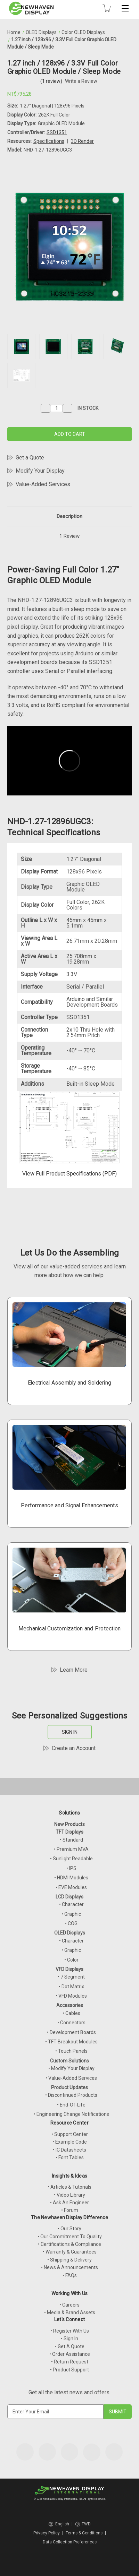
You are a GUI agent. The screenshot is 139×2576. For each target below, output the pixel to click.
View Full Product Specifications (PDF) (69, 1173)
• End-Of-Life (71, 2105)
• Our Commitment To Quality (70, 2236)
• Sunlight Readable (71, 1858)
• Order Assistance (69, 2354)
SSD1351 (57, 132)
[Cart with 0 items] (107, 8)
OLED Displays (69, 1933)
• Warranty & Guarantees (70, 2252)
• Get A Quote (69, 2346)
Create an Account (74, 1748)
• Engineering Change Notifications (71, 2114)
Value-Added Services (43, 484)
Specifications (48, 141)
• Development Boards (71, 2032)
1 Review (69, 536)
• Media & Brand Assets (69, 2312)
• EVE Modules (71, 1887)
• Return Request (69, 2361)
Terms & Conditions (84, 2533)
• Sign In (69, 2338)
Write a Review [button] (81, 81)
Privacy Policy (46, 2533)
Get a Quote (30, 457)
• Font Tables (70, 2157)
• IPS (71, 1868)
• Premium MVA (71, 1849)
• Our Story (69, 2228)
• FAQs (70, 2275)
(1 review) (51, 81)
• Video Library (69, 2195)
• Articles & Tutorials (69, 2187)
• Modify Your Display (71, 2068)
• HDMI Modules (71, 1877)
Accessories (69, 2005)
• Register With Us (69, 2331)
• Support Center (69, 2134)
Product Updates (69, 2087)
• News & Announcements (69, 2267)
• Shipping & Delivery (69, 2260)
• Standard (71, 1840)
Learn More (74, 1669)
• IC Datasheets (69, 2150)
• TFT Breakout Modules (71, 2041)
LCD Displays (69, 1896)
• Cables (71, 2013)
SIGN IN (69, 1732)
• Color (71, 1960)
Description (69, 516)
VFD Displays (69, 1969)
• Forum (69, 2210)
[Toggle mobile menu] (125, 8)
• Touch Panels (71, 2051)
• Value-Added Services (71, 2078)
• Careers (69, 2305)
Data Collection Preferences (70, 2542)
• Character (71, 1904)
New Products (69, 1824)
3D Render (82, 141)
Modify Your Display (40, 470)
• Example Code (69, 2142)
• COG (71, 1923)
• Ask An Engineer (69, 2202)
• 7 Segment (71, 1977)
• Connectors (71, 2022)
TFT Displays (69, 1832)
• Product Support (69, 2369)
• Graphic (71, 1914)
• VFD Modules (71, 1996)
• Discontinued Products (71, 2095)
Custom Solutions (69, 2061)
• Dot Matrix (71, 1986)
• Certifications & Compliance (69, 2244)
